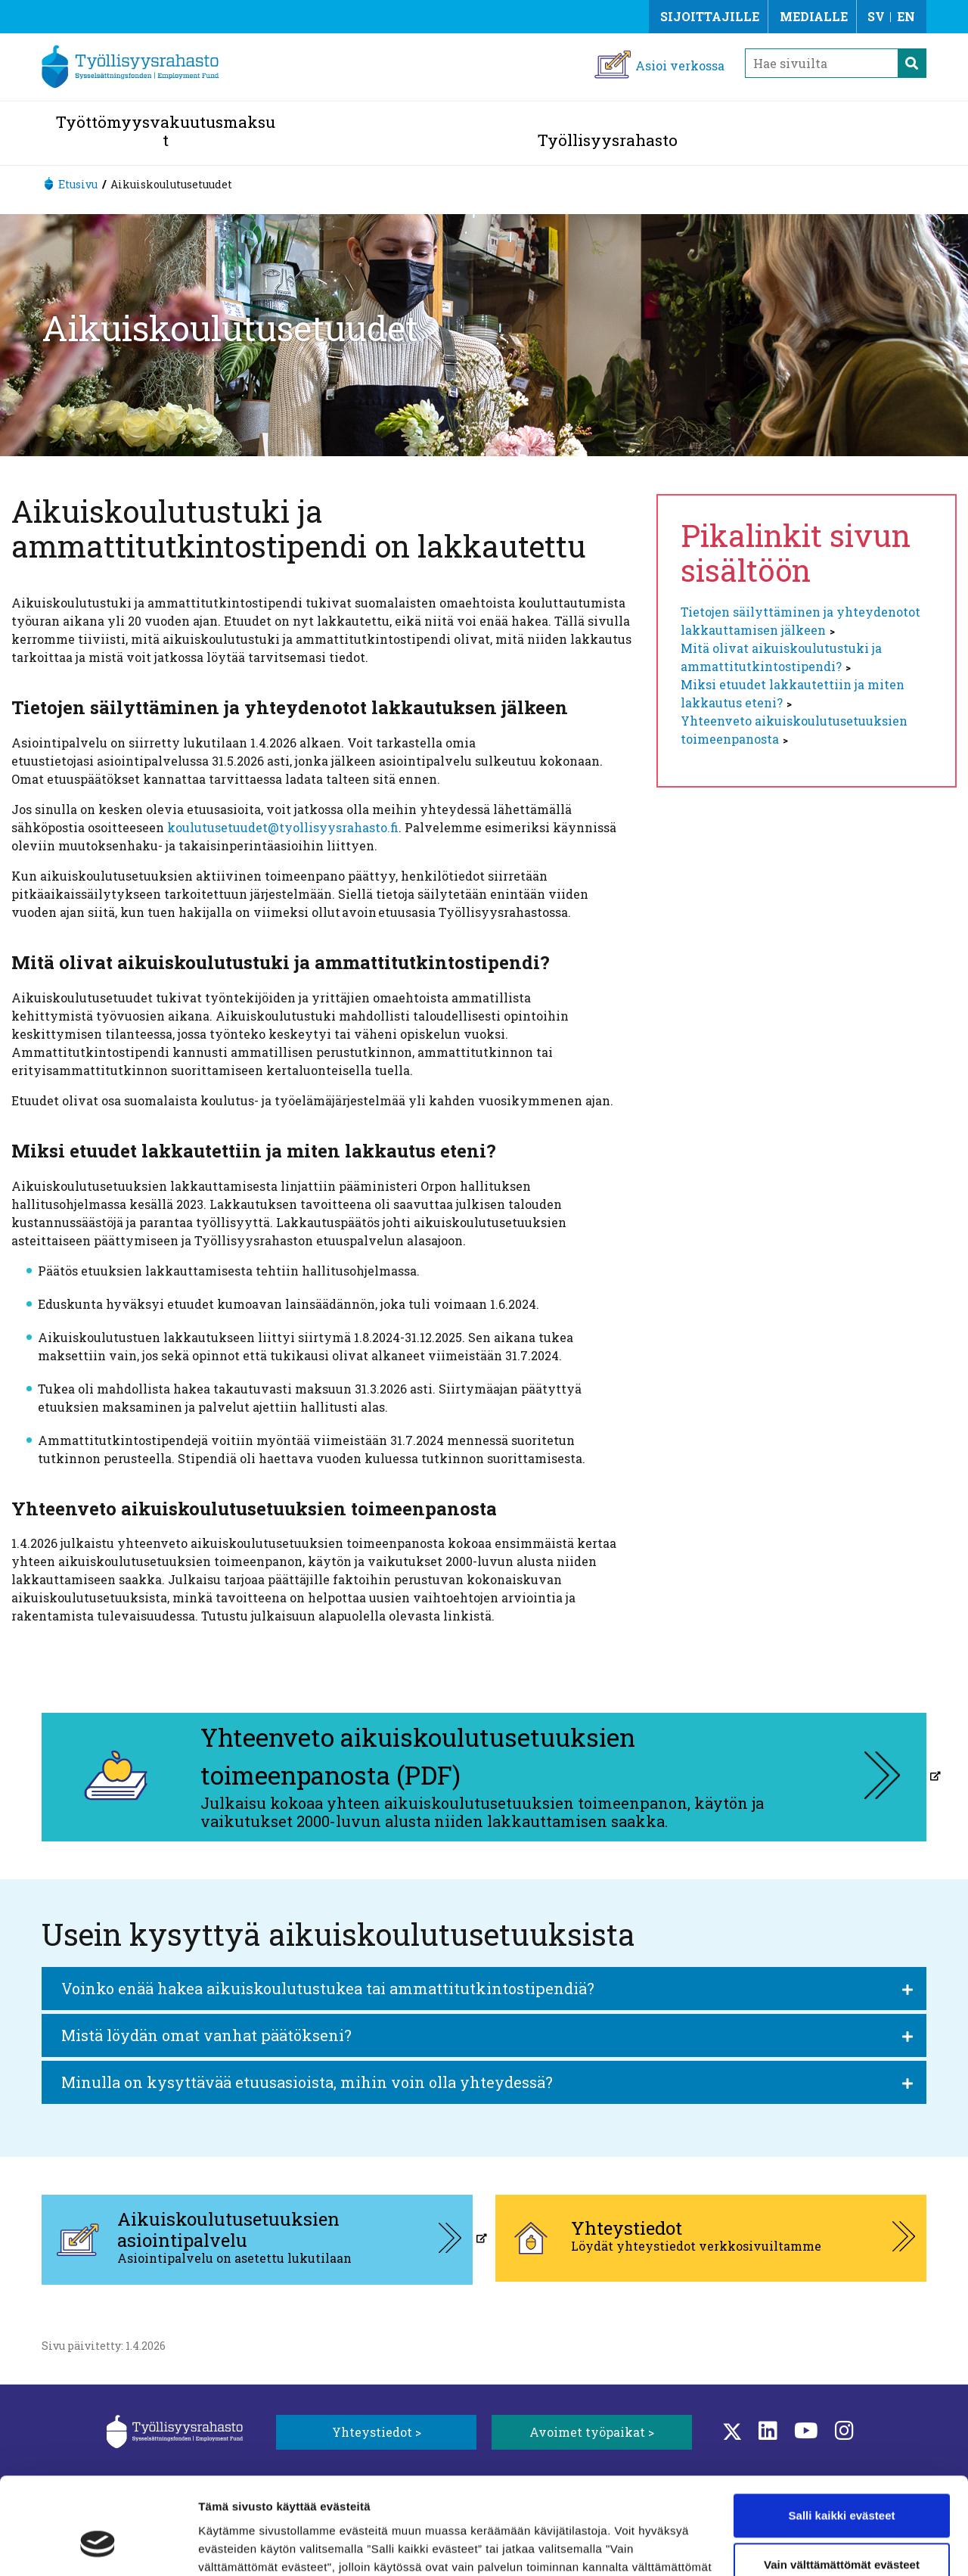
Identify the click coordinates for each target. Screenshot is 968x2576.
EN (906, 16)
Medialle (814, 16)
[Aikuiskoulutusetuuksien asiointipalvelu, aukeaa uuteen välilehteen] (257, 2240)
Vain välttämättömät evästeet (842, 2484)
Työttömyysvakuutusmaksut (165, 131)
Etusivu (78, 184)
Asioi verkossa (679, 65)
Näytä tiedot (231, 2546)
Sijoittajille (709, 16)
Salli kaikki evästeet (842, 2434)
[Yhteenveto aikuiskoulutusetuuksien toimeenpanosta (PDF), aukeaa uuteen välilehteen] (484, 1777)
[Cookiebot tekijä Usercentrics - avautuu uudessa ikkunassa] (98, 2546)
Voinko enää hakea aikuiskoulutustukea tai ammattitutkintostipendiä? (327, 1988)
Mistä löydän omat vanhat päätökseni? (206, 2035)
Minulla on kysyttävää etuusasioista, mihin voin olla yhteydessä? (307, 2082)
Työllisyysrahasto (608, 140)
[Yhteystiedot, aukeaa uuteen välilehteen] (710, 2238)
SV (876, 16)
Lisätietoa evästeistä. (314, 2504)
